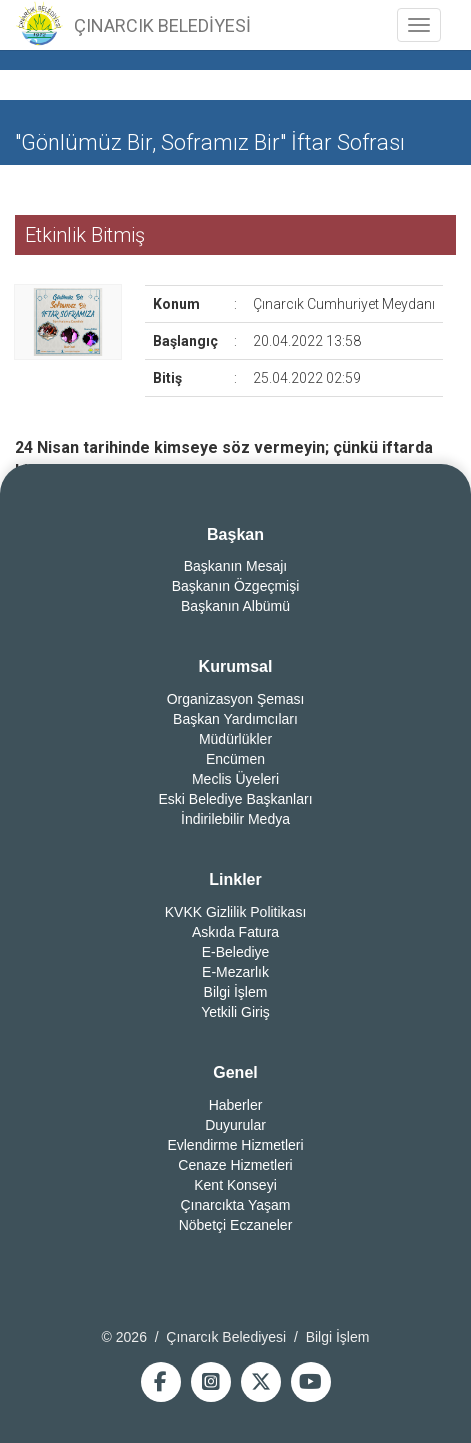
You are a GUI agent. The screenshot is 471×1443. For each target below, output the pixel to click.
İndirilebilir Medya (235, 819)
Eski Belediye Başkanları (235, 799)
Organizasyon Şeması (236, 699)
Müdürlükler (235, 739)
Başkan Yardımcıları (235, 719)
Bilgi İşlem (236, 992)
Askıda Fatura (235, 932)
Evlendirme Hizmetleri (235, 1145)
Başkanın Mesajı (236, 566)
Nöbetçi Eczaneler (236, 1225)
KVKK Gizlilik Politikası (236, 912)
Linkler (235, 879)
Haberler (236, 1105)
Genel (235, 1072)
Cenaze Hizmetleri (235, 1165)
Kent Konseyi (235, 1185)
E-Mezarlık (235, 972)
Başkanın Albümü (235, 606)
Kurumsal (236, 666)
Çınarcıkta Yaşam (236, 1205)
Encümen (235, 759)
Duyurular (235, 1125)
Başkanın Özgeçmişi (236, 586)
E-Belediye (236, 952)
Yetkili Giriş (235, 1012)
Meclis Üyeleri (235, 779)
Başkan (235, 534)
